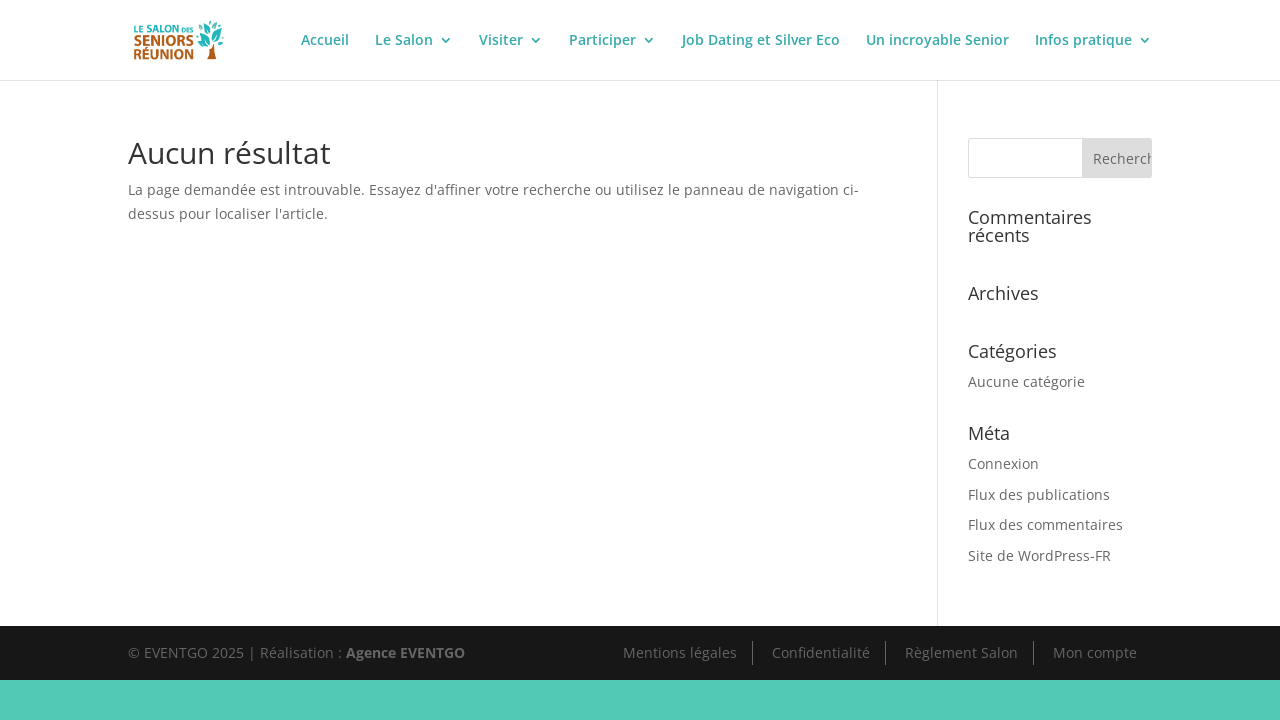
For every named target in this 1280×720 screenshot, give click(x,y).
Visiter (501, 41)
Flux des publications (1039, 494)
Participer (602, 41)
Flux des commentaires (1045, 524)
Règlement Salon (961, 652)
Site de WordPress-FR (1039, 555)
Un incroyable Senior (937, 41)
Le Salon (404, 41)
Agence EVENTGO (405, 652)
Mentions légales (680, 652)
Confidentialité (821, 652)
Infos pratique (1083, 41)
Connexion (1003, 463)
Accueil (325, 41)
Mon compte (1095, 652)
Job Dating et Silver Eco (761, 41)
